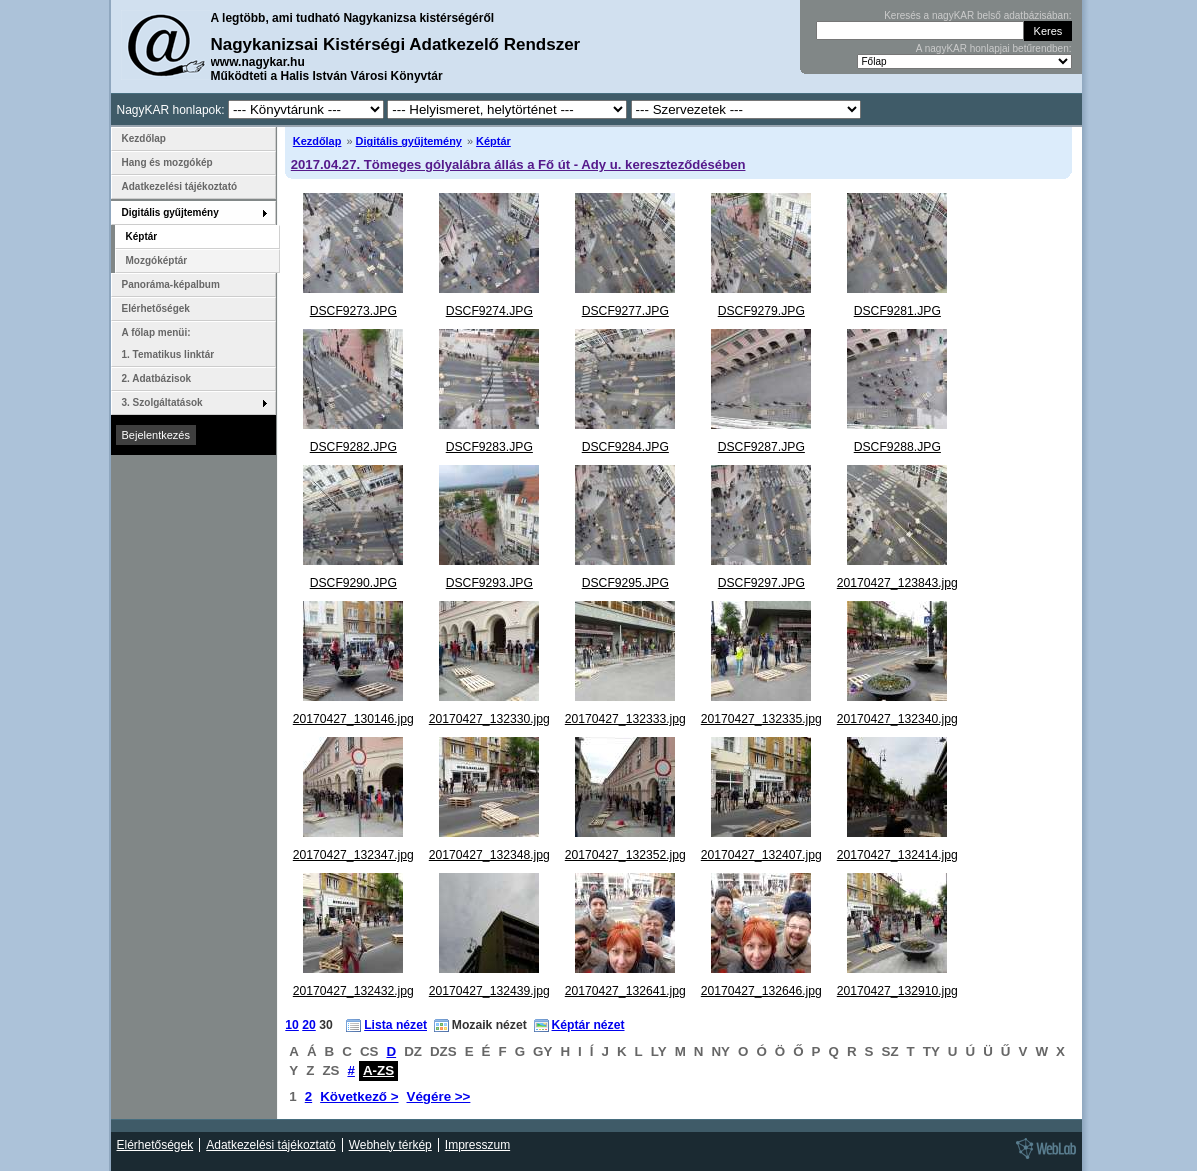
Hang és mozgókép (167, 162)
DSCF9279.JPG (761, 311)
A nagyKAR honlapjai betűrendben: (994, 48)
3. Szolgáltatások (162, 402)
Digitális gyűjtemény (409, 141)
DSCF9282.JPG (353, 447)
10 (292, 1025)
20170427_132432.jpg (353, 991)
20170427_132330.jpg (489, 719)
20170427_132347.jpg (353, 855)
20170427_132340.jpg (897, 719)
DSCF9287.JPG (761, 447)
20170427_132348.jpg (489, 855)
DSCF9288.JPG (897, 447)
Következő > (359, 1096)
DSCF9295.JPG (625, 583)
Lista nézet (395, 1025)
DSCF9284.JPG (625, 447)
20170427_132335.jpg (761, 719)
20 (309, 1025)
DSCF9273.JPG (353, 311)
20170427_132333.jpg (625, 719)
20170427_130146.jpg (353, 719)
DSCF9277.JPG (625, 311)
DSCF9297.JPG (761, 583)
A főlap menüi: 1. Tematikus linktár (168, 343)
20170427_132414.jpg (897, 855)
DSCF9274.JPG (489, 311)
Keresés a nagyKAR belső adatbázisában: (977, 15)
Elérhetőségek (156, 308)
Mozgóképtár (157, 260)
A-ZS (378, 1070)
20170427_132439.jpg (489, 991)
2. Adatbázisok (157, 378)
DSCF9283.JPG (489, 447)
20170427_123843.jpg (897, 583)
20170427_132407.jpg (761, 855)
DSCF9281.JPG (897, 311)
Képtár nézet (588, 1025)
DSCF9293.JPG (489, 583)
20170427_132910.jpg (897, 991)
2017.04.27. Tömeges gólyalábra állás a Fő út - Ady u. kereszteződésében (518, 164)
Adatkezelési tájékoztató (180, 186)
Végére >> (439, 1096)
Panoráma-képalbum (171, 284)
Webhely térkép (390, 1145)
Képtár (493, 141)
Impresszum (477, 1145)
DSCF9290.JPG (353, 583)
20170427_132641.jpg (625, 991)
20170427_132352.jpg (625, 855)
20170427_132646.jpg (761, 991)
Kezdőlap (317, 141)
